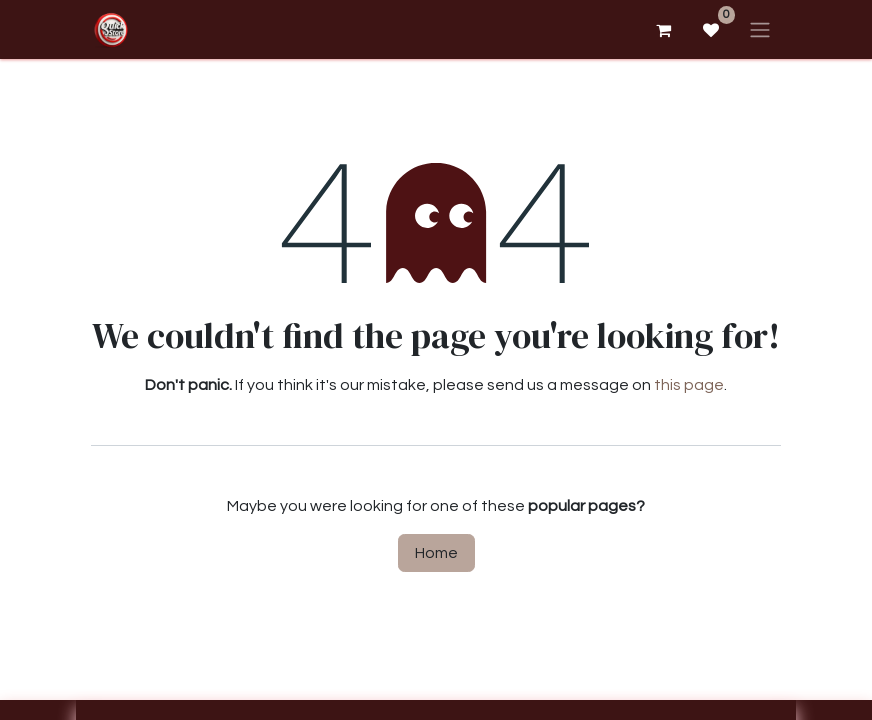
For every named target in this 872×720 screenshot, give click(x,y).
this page (689, 385)
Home (436, 553)
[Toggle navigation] (760, 29)
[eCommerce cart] (663, 30)
